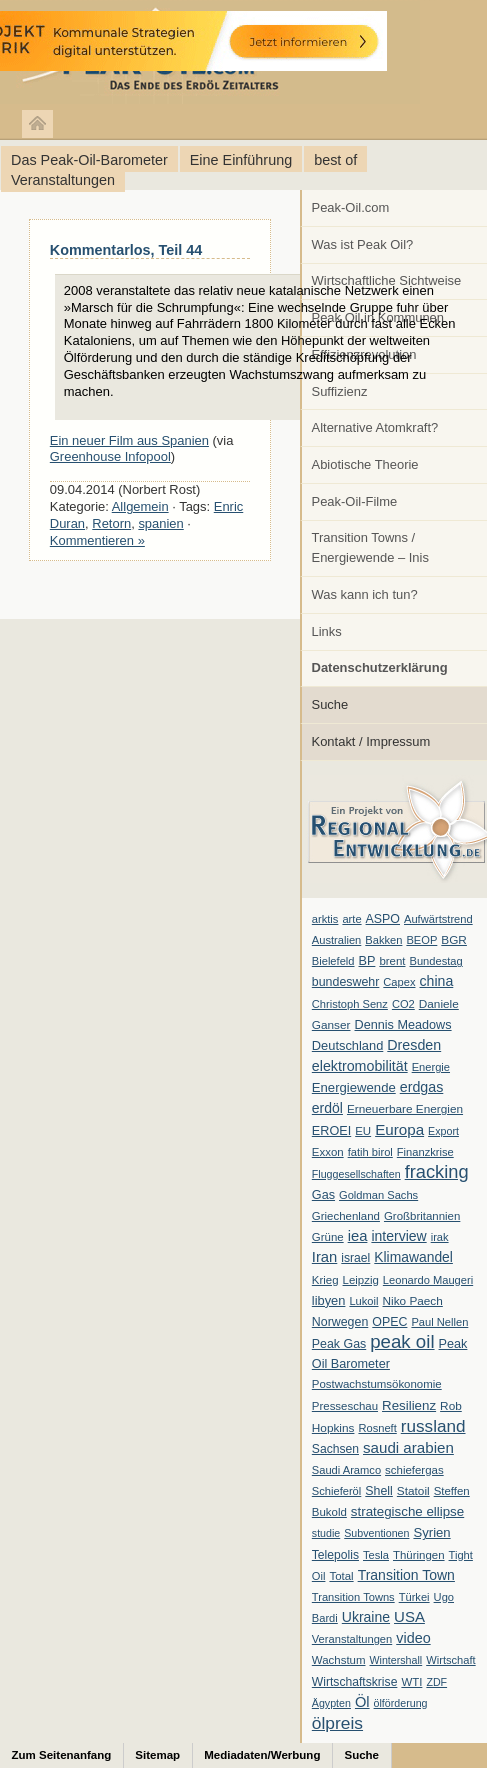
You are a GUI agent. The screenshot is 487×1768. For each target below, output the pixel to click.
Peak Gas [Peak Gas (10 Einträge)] (339, 1344)
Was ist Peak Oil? (363, 244)
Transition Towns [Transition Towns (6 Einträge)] (353, 1597)
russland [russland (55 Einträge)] (433, 1426)
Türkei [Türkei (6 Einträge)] (414, 1597)
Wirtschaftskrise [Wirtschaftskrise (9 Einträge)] (355, 1682)
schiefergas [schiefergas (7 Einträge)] (414, 1470)
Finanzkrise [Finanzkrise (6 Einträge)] (425, 1152)
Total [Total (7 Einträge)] (341, 1576)
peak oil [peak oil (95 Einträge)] (402, 1341)
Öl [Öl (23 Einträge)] (362, 1702)
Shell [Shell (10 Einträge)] (379, 1491)
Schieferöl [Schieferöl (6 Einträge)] (336, 1491)
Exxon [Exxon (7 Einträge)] (328, 1152)
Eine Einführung (241, 160)
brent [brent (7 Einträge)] (392, 961)
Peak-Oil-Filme (355, 501)
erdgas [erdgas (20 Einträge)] (422, 1087)
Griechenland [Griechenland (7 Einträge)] (346, 1216)
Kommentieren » (97, 540)
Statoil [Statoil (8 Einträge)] (413, 1491)
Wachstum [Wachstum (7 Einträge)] (339, 1660)
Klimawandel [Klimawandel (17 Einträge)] (413, 1257)
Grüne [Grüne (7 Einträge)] (328, 1237)
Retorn (111, 523)
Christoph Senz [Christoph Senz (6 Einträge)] (350, 1004)
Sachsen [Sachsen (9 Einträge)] (335, 1449)
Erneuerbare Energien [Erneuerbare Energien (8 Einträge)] (405, 1109)
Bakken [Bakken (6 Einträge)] (383, 940)
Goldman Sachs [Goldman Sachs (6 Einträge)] (378, 1195)
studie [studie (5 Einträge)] (326, 1533)
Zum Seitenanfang (62, 1755)
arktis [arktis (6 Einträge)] (325, 919)
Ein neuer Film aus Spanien (129, 440)
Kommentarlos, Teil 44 (126, 250)
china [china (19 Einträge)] (437, 981)
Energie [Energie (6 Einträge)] (431, 1067)
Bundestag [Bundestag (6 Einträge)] (436, 961)
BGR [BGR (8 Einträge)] (454, 940)
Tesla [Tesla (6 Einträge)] (376, 1555)
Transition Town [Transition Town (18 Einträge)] (406, 1575)
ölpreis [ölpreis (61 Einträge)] (337, 1723)
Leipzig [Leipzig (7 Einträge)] (361, 1280)
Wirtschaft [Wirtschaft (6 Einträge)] (450, 1660)
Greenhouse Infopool (110, 456)
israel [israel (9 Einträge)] (355, 1258)
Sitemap (157, 1755)
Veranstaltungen (63, 180)
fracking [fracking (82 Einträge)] (437, 1171)
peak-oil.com (210, 52)
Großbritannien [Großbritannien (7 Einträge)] (422, 1216)
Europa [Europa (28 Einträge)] (399, 1129)
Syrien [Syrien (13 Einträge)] (431, 1532)
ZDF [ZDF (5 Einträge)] (436, 1682)
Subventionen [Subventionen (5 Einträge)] (376, 1533)
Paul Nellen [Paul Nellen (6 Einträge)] (439, 1322)
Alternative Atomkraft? (375, 427)
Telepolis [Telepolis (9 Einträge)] (335, 1555)
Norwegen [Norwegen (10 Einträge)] (340, 1322)
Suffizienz (340, 391)
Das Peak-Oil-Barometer (89, 160)
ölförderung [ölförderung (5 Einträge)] (401, 1703)
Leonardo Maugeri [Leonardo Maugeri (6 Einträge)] (428, 1280)
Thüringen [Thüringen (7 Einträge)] (419, 1555)
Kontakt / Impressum (371, 741)
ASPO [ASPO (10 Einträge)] (383, 919)
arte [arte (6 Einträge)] (351, 919)
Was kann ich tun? (365, 594)
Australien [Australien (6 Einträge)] (336, 940)
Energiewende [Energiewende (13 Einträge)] (354, 1087)
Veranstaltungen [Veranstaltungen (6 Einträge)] (352, 1639)
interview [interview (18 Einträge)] (398, 1236)
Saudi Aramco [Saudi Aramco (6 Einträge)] (346, 1470)
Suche (330, 704)
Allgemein (140, 506)
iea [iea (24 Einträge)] (358, 1236)
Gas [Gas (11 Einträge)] (323, 1195)
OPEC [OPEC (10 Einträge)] (389, 1322)
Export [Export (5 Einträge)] (443, 1131)
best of (335, 160)
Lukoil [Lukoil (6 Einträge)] (363, 1301)
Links (327, 631)
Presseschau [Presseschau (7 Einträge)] (345, 1406)
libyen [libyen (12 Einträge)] (329, 1300)
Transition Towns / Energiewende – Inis (370, 547)
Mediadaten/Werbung (262, 1755)
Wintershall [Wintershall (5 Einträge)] (395, 1660)
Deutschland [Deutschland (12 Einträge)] (348, 1045)
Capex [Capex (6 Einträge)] (399, 982)
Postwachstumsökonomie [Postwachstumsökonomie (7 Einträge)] (377, 1384)
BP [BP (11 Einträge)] (367, 961)
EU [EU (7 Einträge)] (363, 1131)
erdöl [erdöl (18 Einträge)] (327, 1108)
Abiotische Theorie (365, 464)
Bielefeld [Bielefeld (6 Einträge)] (333, 961)
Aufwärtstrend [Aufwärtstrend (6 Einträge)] (438, 919)
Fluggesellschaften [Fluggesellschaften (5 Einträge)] (356, 1174)
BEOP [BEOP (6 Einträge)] (421, 940)
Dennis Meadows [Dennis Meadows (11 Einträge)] (403, 1025)
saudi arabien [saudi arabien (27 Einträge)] (408, 1447)
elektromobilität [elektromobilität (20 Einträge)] (360, 1066)
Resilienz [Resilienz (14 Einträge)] (409, 1405)
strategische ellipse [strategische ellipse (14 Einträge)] (407, 1511)
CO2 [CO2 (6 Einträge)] (403, 1004)
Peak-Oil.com (351, 207)
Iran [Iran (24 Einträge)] (325, 1257)
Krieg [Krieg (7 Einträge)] (325, 1280)
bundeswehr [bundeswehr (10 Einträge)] (346, 982)
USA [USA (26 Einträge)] (409, 1616)
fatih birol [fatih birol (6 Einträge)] (370, 1152)
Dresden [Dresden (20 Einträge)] (414, 1045)
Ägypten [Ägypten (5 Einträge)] (331, 1703)
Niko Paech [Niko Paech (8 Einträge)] (413, 1301)
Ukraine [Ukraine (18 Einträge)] (366, 1617)
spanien (160, 523)
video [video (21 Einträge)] (413, 1638)
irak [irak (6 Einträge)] (440, 1237)
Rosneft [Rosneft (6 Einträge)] (377, 1428)
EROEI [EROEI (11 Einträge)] (331, 1131)
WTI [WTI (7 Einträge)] (411, 1682)
